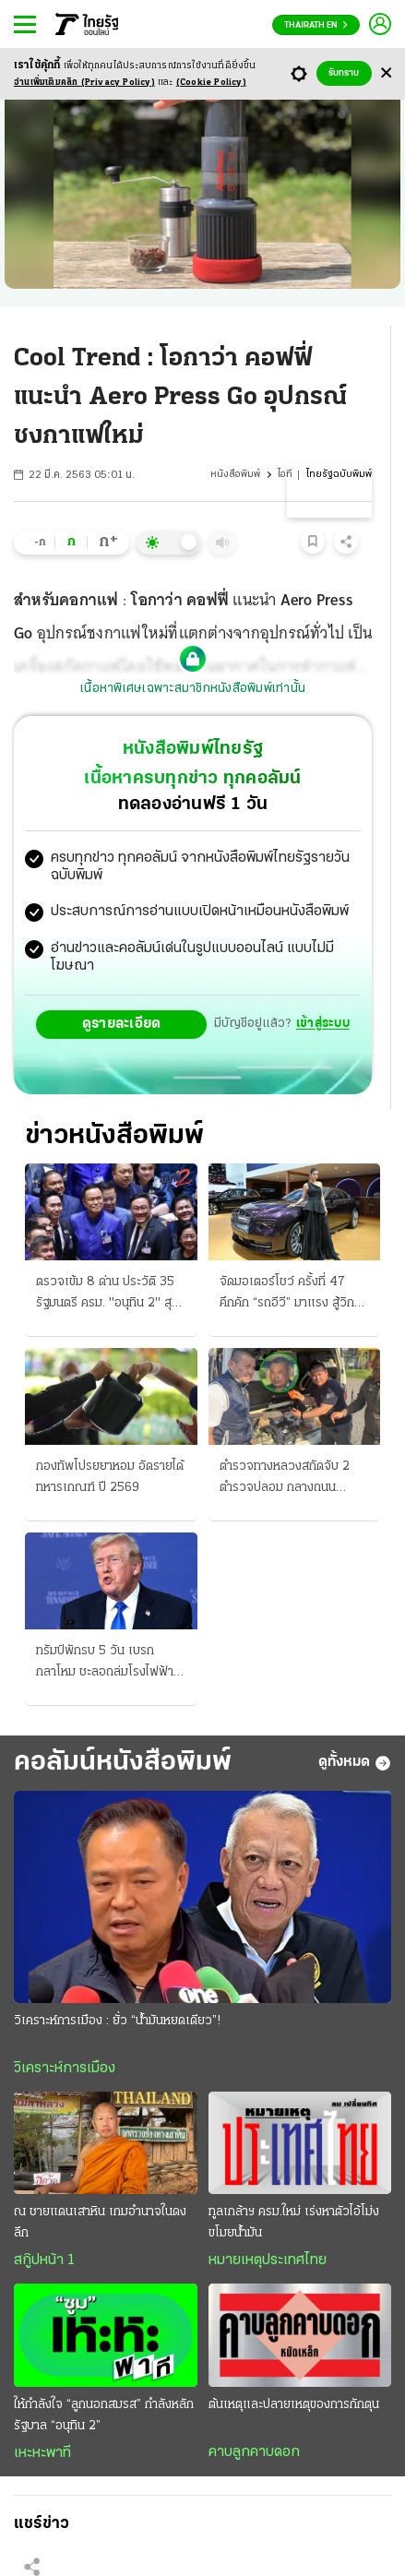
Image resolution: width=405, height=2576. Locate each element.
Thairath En (316, 25)
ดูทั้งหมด (354, 1763)
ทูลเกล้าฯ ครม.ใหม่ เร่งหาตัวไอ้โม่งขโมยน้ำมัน (293, 2222)
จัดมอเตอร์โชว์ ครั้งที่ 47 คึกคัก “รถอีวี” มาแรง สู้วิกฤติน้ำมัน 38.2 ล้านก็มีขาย (294, 1294)
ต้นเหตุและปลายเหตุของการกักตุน (293, 2405)
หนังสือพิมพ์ (235, 475)
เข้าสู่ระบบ (323, 1024)
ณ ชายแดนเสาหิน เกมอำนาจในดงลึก (100, 2222)
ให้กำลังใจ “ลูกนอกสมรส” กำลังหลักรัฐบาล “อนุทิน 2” (104, 2415)
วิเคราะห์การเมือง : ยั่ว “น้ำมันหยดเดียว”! (117, 2021)
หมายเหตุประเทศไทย (267, 2260)
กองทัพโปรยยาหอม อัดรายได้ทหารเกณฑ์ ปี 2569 (110, 1477)
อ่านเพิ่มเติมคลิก (84, 83)
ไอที (285, 475)
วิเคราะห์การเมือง (64, 2068)
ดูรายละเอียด (121, 1024)
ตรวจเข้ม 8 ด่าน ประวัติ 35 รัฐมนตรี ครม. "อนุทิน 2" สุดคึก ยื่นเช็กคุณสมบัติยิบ (107, 1294)
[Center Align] (386, 73)
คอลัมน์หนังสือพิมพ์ (123, 1762)
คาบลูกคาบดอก (254, 2452)
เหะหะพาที (42, 2453)
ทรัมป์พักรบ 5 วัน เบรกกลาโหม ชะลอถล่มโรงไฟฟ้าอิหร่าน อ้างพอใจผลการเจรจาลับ (104, 1663)
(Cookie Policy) (211, 83)
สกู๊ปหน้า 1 (44, 2260)
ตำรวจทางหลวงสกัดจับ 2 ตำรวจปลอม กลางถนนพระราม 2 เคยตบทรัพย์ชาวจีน (289, 1479)
